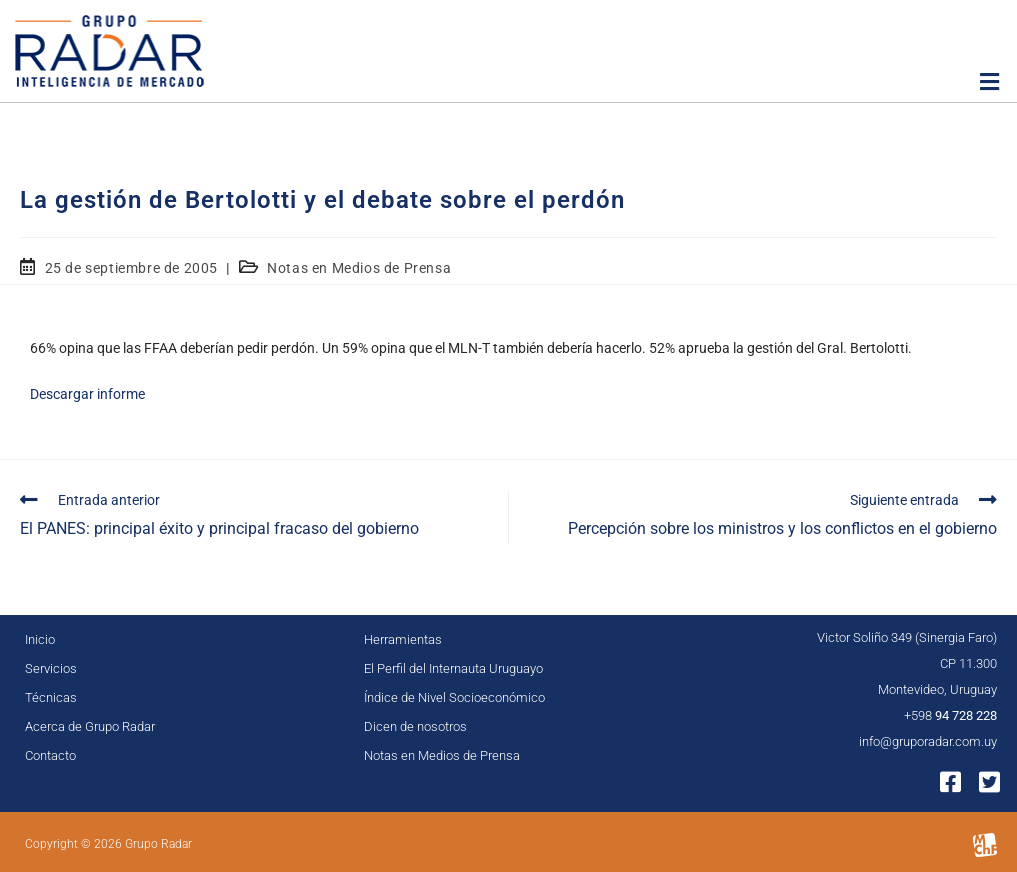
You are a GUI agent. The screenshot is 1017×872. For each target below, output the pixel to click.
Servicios (51, 668)
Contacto (50, 755)
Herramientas (403, 639)
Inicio (40, 639)
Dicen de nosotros (415, 726)
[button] (990, 82)
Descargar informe (87, 394)
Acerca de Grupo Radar (90, 726)
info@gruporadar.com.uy (928, 741)
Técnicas (51, 697)
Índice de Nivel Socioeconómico (454, 697)
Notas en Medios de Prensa (359, 268)
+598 (950, 715)
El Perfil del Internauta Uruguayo (453, 668)
